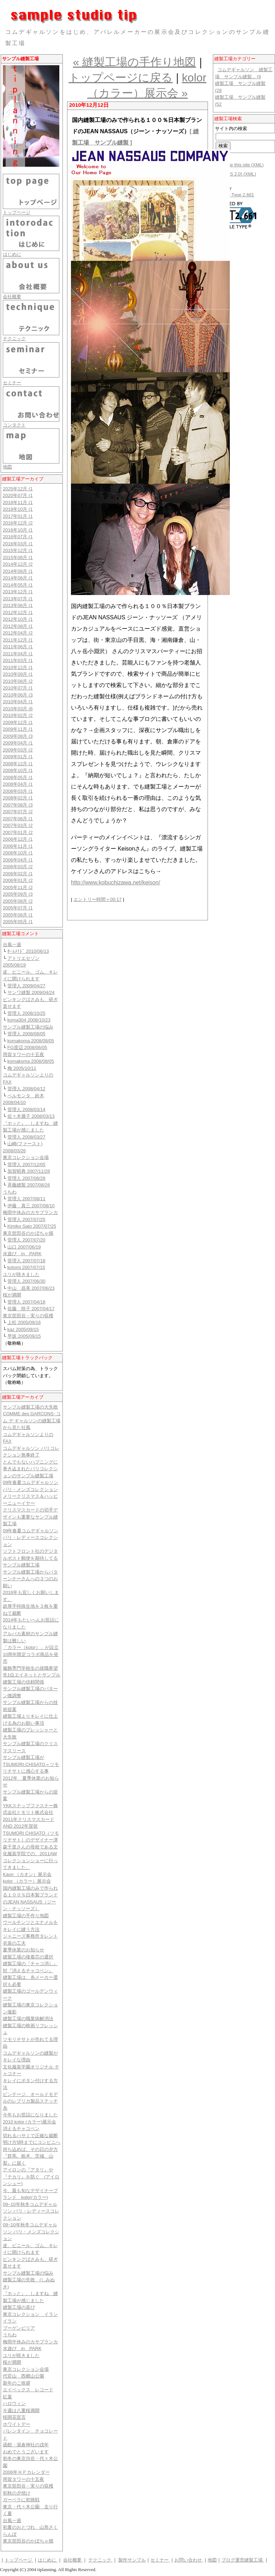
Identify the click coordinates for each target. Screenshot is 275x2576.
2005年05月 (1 (18, 921)
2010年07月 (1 (18, 688)
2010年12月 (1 (18, 667)
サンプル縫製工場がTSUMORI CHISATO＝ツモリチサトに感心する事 (31, 1764)
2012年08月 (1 (18, 626)
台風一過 (12, 944)
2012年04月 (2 (18, 633)
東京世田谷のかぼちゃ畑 (28, 1233)
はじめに (12, 254)
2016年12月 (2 (18, 523)
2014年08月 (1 (18, 571)
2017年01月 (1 (18, 516)
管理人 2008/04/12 (26, 1088)
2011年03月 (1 (18, 660)
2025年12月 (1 (18, 488)
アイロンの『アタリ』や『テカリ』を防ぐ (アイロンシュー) (31, 2176)
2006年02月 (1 (18, 873)
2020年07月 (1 (18, 495)
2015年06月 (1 (18, 557)
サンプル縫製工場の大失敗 (30, 1407)
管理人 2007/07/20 (26, 1240)
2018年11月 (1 (18, 502)
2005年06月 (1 (18, 915)
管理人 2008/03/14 (26, 1109)
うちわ (10, 1192)
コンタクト (14, 425)
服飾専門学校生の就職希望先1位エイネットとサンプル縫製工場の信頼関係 (31, 1675)
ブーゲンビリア (19, 2328)
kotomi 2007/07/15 (26, 1267)
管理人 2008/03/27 (26, 1137)
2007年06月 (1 (18, 818)
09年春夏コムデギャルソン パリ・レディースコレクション (30, 1537)
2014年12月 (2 (18, 564)
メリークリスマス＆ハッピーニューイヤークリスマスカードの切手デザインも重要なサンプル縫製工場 (30, 1510)
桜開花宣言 (14, 2417)
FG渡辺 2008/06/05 (27, 1047)
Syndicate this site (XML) (238, 164)
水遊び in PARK (22, 1253)
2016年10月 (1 (18, 530)
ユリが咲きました (21, 1274)
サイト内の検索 (231, 128)
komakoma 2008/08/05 (30, 1040)
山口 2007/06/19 (24, 1247)
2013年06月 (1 (18, 605)
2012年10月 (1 (18, 619)
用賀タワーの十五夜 (23, 1054)
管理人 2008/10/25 (26, 1013)
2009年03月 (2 (18, 750)
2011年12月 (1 (18, 640)
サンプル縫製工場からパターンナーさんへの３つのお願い (30, 1578)
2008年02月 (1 (18, 798)
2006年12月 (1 (18, 839)
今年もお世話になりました (30, 2114)
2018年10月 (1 (18, 509)
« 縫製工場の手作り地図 (134, 62)
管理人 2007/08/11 (26, 1198)
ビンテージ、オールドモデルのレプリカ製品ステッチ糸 (30, 2101)
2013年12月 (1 (18, 591)
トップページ (16, 212)
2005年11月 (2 (18, 887)
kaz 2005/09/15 (23, 1329)
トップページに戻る (120, 77)
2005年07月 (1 (18, 907)
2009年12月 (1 (18, 722)
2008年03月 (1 (18, 791)
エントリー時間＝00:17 (97, 899)
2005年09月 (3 (18, 894)
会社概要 (12, 296)
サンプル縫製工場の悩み (28, 1027)
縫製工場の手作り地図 (26, 1915)
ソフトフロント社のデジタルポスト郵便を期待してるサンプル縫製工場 (30, 1558)
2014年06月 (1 (18, 578)
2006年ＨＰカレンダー (26, 2472)
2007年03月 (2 (18, 825)
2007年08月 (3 (18, 805)
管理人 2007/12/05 (26, 1164)
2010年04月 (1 (18, 701)
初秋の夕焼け (16, 2493)
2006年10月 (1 (18, 852)
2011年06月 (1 (18, 646)
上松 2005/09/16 (24, 1322)
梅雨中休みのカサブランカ (30, 1212)
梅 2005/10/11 (21, 1068)
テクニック (14, 338)
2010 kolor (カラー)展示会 (29, 2121)
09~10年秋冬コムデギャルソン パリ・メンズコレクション (31, 2231)
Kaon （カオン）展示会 (27, 1874)
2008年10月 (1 (18, 770)
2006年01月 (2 (18, 880)
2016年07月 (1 (18, 536)
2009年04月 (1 (18, 743)
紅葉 (7, 2396)
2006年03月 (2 (18, 866)
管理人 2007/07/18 (26, 1260)
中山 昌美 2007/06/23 (31, 1288)
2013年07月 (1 (18, 598)
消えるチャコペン (21, 2128)
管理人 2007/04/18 (26, 1302)
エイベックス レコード (28, 2389)
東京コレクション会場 (26, 1157)
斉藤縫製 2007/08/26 (28, 1185)
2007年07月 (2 (18, 811)
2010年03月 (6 (18, 708)
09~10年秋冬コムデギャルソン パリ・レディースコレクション (31, 2211)
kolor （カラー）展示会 (27, 1881)
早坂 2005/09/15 (24, 1336)
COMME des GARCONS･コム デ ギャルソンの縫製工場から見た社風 (32, 1420)
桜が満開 (12, 1295)
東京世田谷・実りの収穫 (28, 1315)
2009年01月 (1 (18, 756)
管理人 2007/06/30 (26, 1281)
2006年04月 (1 (18, 860)
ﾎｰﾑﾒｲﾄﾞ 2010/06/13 (28, 951)
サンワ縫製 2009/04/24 (31, 992)
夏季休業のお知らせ (23, 1949)
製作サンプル (132, 2560)
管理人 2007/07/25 (26, 1219)
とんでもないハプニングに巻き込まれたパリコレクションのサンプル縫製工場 (30, 1468)
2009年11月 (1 (18, 729)
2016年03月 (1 (18, 543)
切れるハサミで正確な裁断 (30, 2135)
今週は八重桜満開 (21, 2410)
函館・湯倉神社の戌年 (26, 2444)
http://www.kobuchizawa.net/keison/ (115, 882)
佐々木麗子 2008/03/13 (31, 1116)
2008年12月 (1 (18, 763)
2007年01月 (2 (18, 832)
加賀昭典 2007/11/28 (28, 1171)
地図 (7, 467)
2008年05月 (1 (18, 777)
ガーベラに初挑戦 (21, 2499)
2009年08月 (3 (18, 736)
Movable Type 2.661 (233, 194)
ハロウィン (14, 2403)
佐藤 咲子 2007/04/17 (31, 1308)
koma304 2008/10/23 (28, 1020)
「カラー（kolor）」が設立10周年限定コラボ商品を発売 (31, 1654)
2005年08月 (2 (18, 901)
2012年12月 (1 (18, 612)
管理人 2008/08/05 (26, 1033)
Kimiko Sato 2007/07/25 (31, 1226)
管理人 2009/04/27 (26, 985)
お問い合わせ (188, 2560)
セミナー (12, 382)
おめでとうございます (26, 2451)
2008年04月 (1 (18, 784)
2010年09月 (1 (18, 674)
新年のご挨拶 (16, 2383)
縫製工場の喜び (19, 2307)
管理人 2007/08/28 (26, 1178)
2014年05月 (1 (18, 585)
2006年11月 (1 (18, 846)
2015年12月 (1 (18, 550)
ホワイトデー (16, 2424)
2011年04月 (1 (18, 653)
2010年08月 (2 (18, 681)
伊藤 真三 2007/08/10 (31, 1205)
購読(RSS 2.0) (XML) (234, 174)
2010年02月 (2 (18, 715)
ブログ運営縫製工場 (242, 2560)
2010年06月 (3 (18, 695)
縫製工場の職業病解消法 (28, 2018)
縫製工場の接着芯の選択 (28, 1956)
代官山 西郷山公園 (23, 2376)
